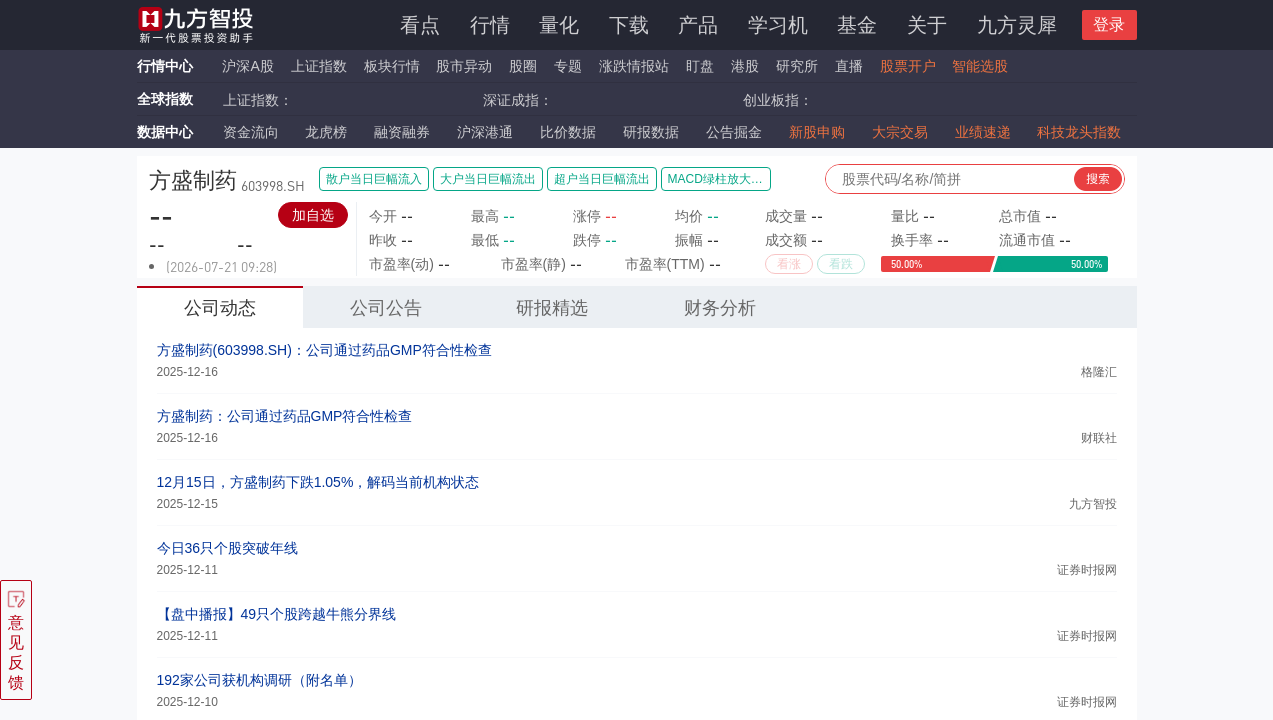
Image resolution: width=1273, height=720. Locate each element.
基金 (857, 25)
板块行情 (392, 66)
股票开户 (908, 66)
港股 (745, 66)
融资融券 (402, 132)
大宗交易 (900, 132)
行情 (490, 25)
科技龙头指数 (1079, 132)
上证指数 (319, 66)
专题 (570, 66)
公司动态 (220, 308)
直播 (849, 66)
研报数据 (651, 132)
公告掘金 (734, 132)
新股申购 (817, 132)
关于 (927, 25)
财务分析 (720, 308)
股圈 (523, 66)
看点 (420, 25)
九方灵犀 (1017, 25)
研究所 (797, 66)
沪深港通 (485, 132)
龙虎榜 (326, 132)
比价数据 (568, 132)
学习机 (778, 25)
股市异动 (464, 66)
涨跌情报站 (634, 66)
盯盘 (700, 66)
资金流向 (251, 132)
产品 (698, 25)
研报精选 (552, 308)
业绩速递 (983, 132)
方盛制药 (193, 180)
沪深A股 (247, 66)
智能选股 (980, 66)
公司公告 (386, 308)
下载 (629, 25)
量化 (559, 25)
